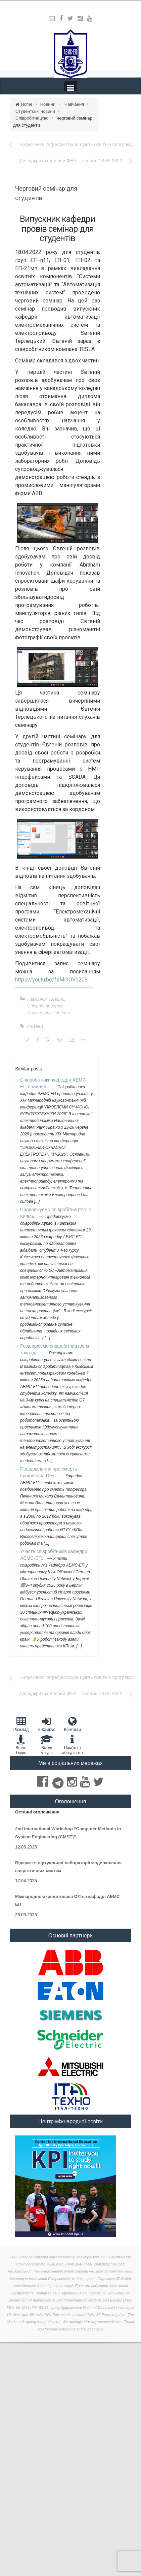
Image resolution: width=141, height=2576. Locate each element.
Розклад (21, 1724)
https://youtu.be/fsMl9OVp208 (51, 979)
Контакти (72, 1724)
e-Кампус (47, 1724)
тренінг (35, 1025)
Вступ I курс (21, 1744)
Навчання (74, 104)
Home (27, 104)
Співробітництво (32, 118)
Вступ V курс (47, 1744)
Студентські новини (35, 111)
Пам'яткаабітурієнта (72, 1744)
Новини (47, 104)
